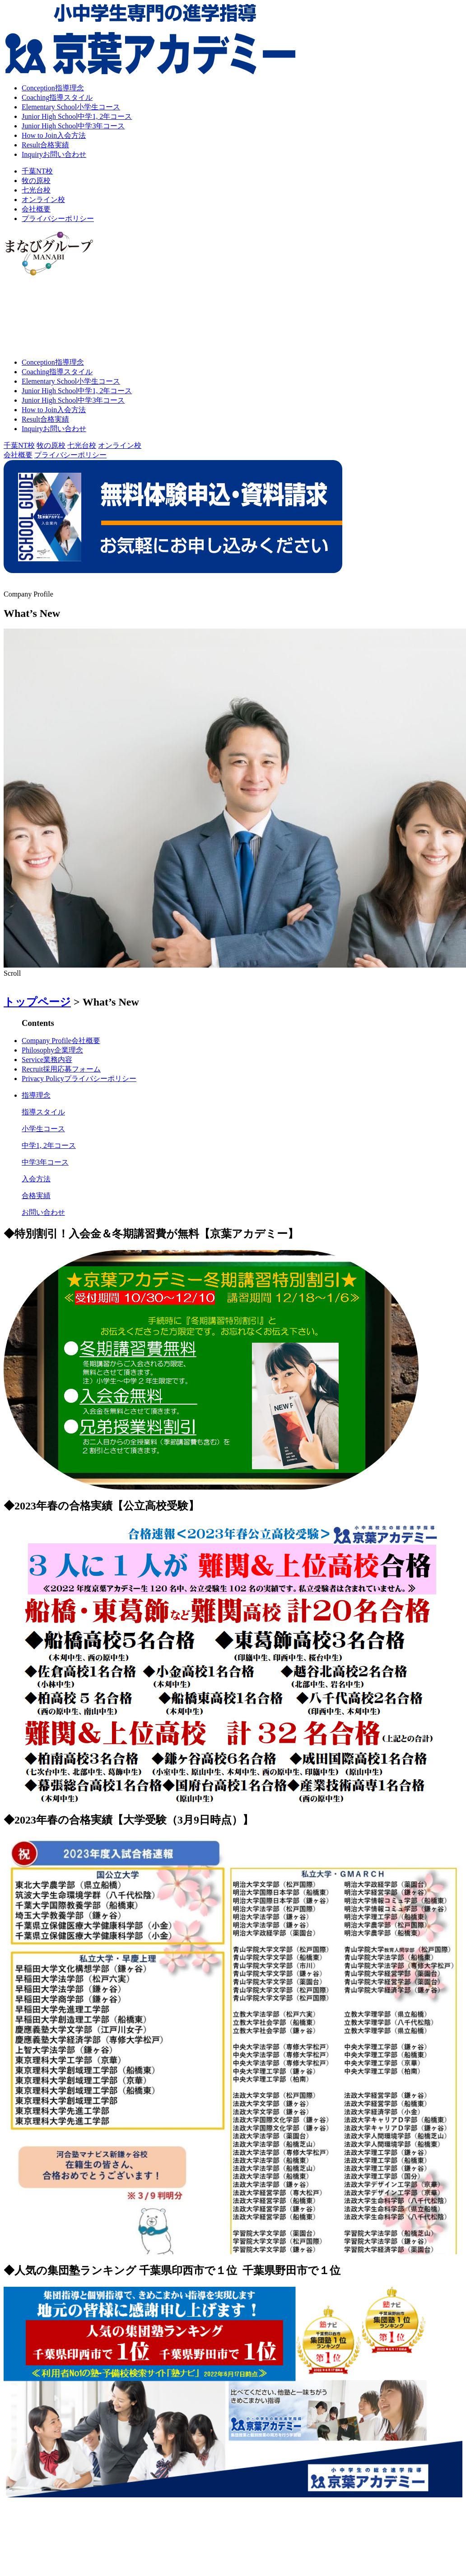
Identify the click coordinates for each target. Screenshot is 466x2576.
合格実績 (45, 145)
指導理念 (53, 88)
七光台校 (36, 190)
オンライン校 (43, 199)
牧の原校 (36, 180)
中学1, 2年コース (77, 116)
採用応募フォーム (61, 1069)
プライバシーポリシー (58, 218)
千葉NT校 (37, 171)
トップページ (37, 1002)
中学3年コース (73, 126)
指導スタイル (57, 97)
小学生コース (71, 107)
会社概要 (36, 209)
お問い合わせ (54, 154)
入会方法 (54, 135)
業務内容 (47, 1059)
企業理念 (52, 1050)
